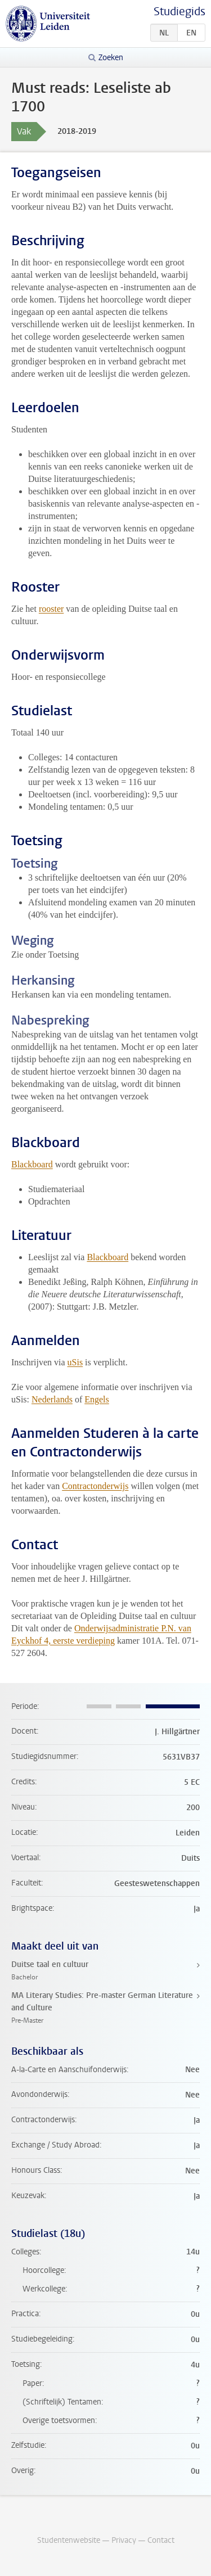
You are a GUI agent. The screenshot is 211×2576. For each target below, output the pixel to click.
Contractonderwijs (95, 1486)
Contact (160, 2540)
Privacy (123, 2540)
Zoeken (110, 57)
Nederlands (52, 1399)
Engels (96, 1399)
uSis (75, 1362)
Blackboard (32, 1164)
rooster (51, 608)
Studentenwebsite (68, 2540)
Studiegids (179, 11)
